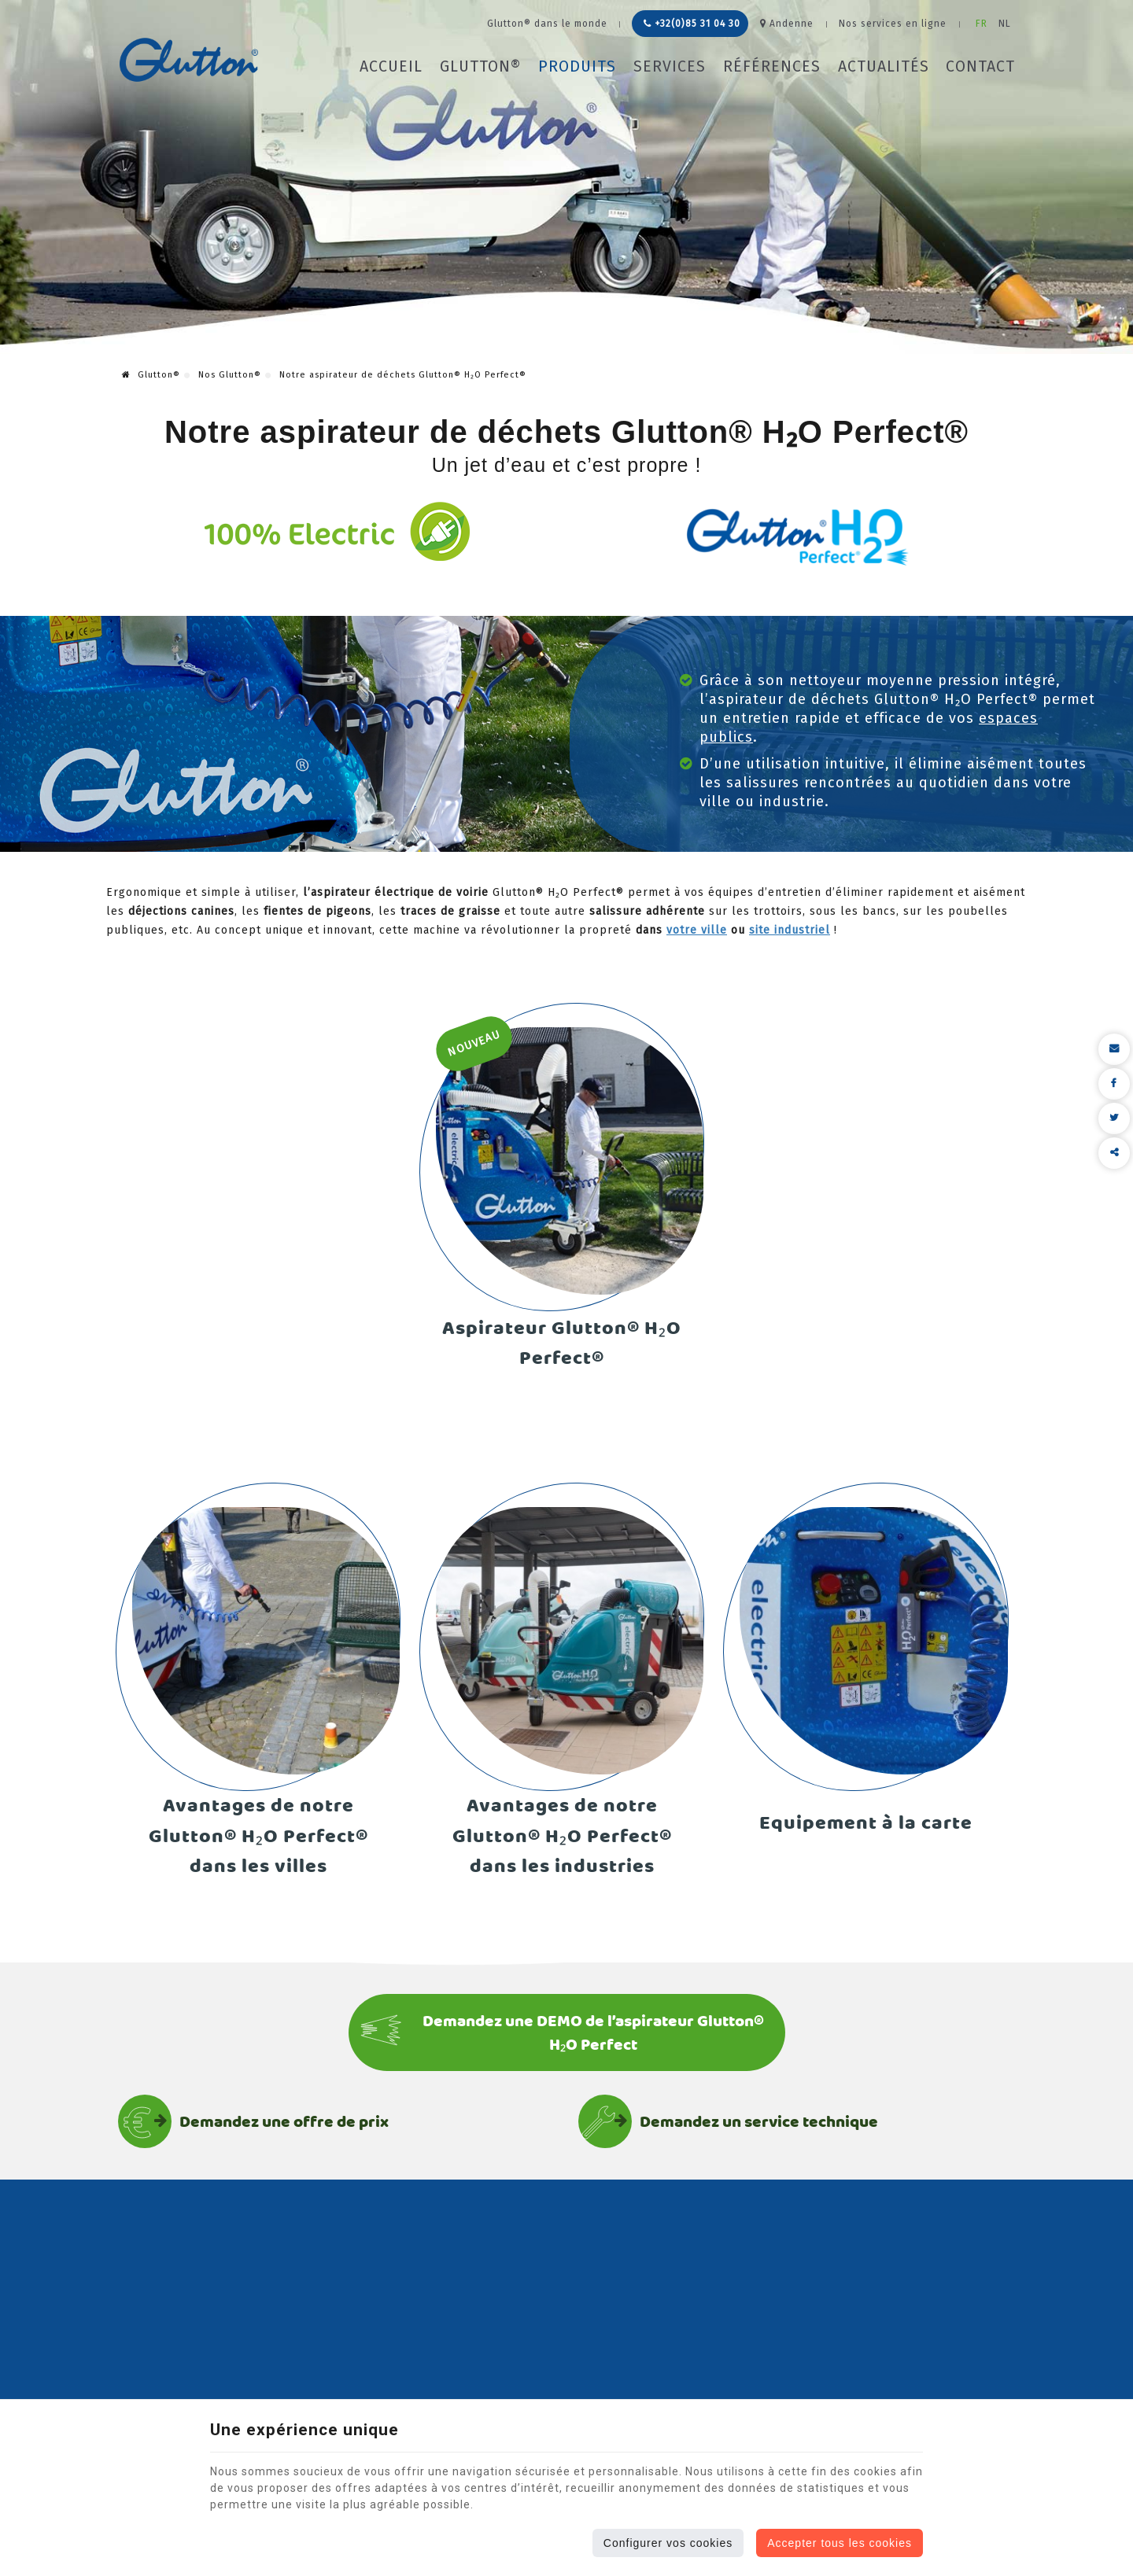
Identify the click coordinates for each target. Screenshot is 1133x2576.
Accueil (391, 66)
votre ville (696, 930)
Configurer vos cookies (668, 2543)
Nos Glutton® (229, 375)
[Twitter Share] (1114, 1118)
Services (669, 66)
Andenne (787, 23)
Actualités (883, 66)
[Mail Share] (1114, 1049)
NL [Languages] (1004, 23)
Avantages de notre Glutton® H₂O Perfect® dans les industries (562, 1836)
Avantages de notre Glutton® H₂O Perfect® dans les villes (258, 1836)
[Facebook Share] (1114, 1084)
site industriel (789, 930)
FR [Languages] (981, 23)
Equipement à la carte (865, 1823)
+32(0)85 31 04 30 (692, 23)
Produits (577, 66)
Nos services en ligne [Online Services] (893, 23)
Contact (980, 66)
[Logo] (189, 60)
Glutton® (480, 66)
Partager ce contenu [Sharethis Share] (1114, 1153)
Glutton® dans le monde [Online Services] (547, 23)
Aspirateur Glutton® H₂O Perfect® (561, 1343)
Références (772, 66)
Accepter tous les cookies (839, 2543)
